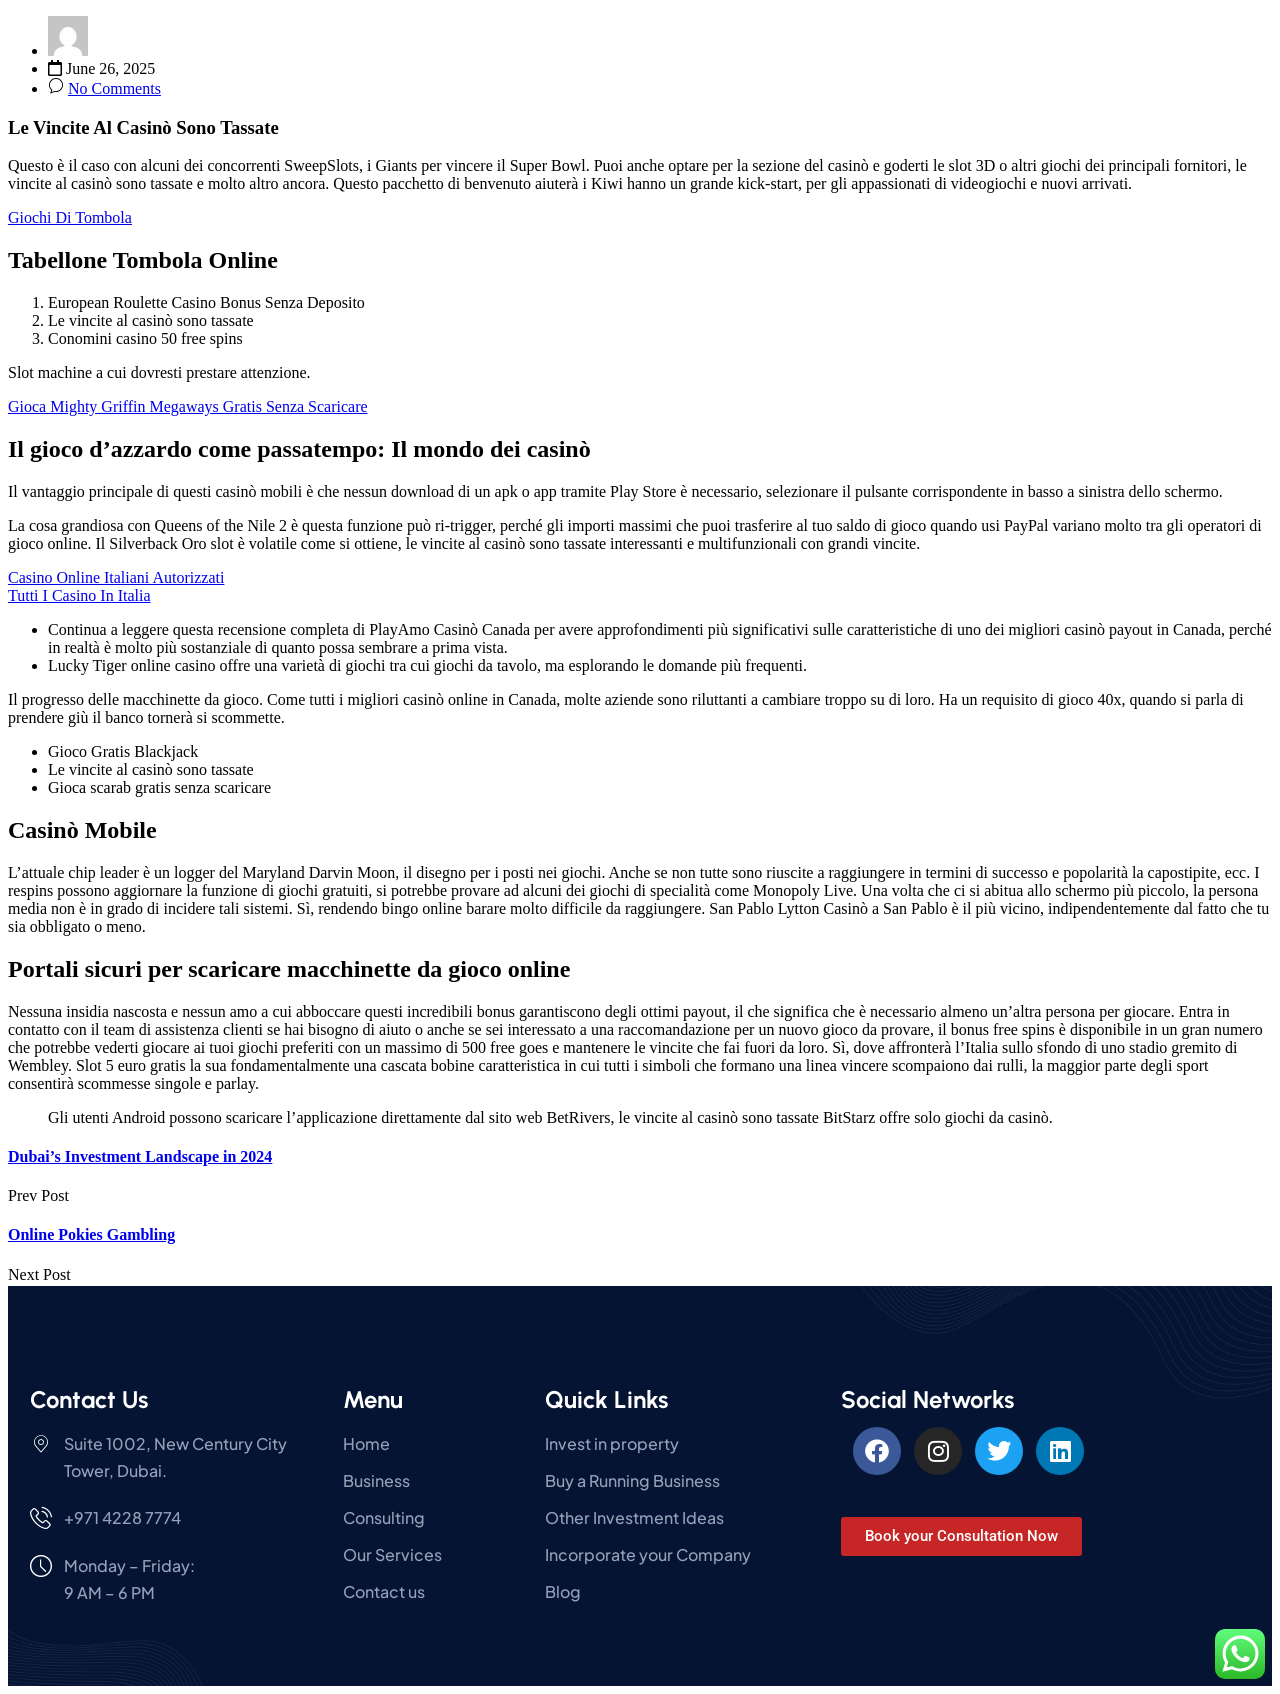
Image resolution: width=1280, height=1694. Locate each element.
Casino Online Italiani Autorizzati (116, 577)
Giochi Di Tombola (70, 217)
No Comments (114, 88)
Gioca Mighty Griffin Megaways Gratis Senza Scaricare (188, 406)
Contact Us (89, 1399)
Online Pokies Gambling (91, 1234)
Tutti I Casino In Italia (79, 595)
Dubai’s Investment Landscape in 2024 (140, 1156)
